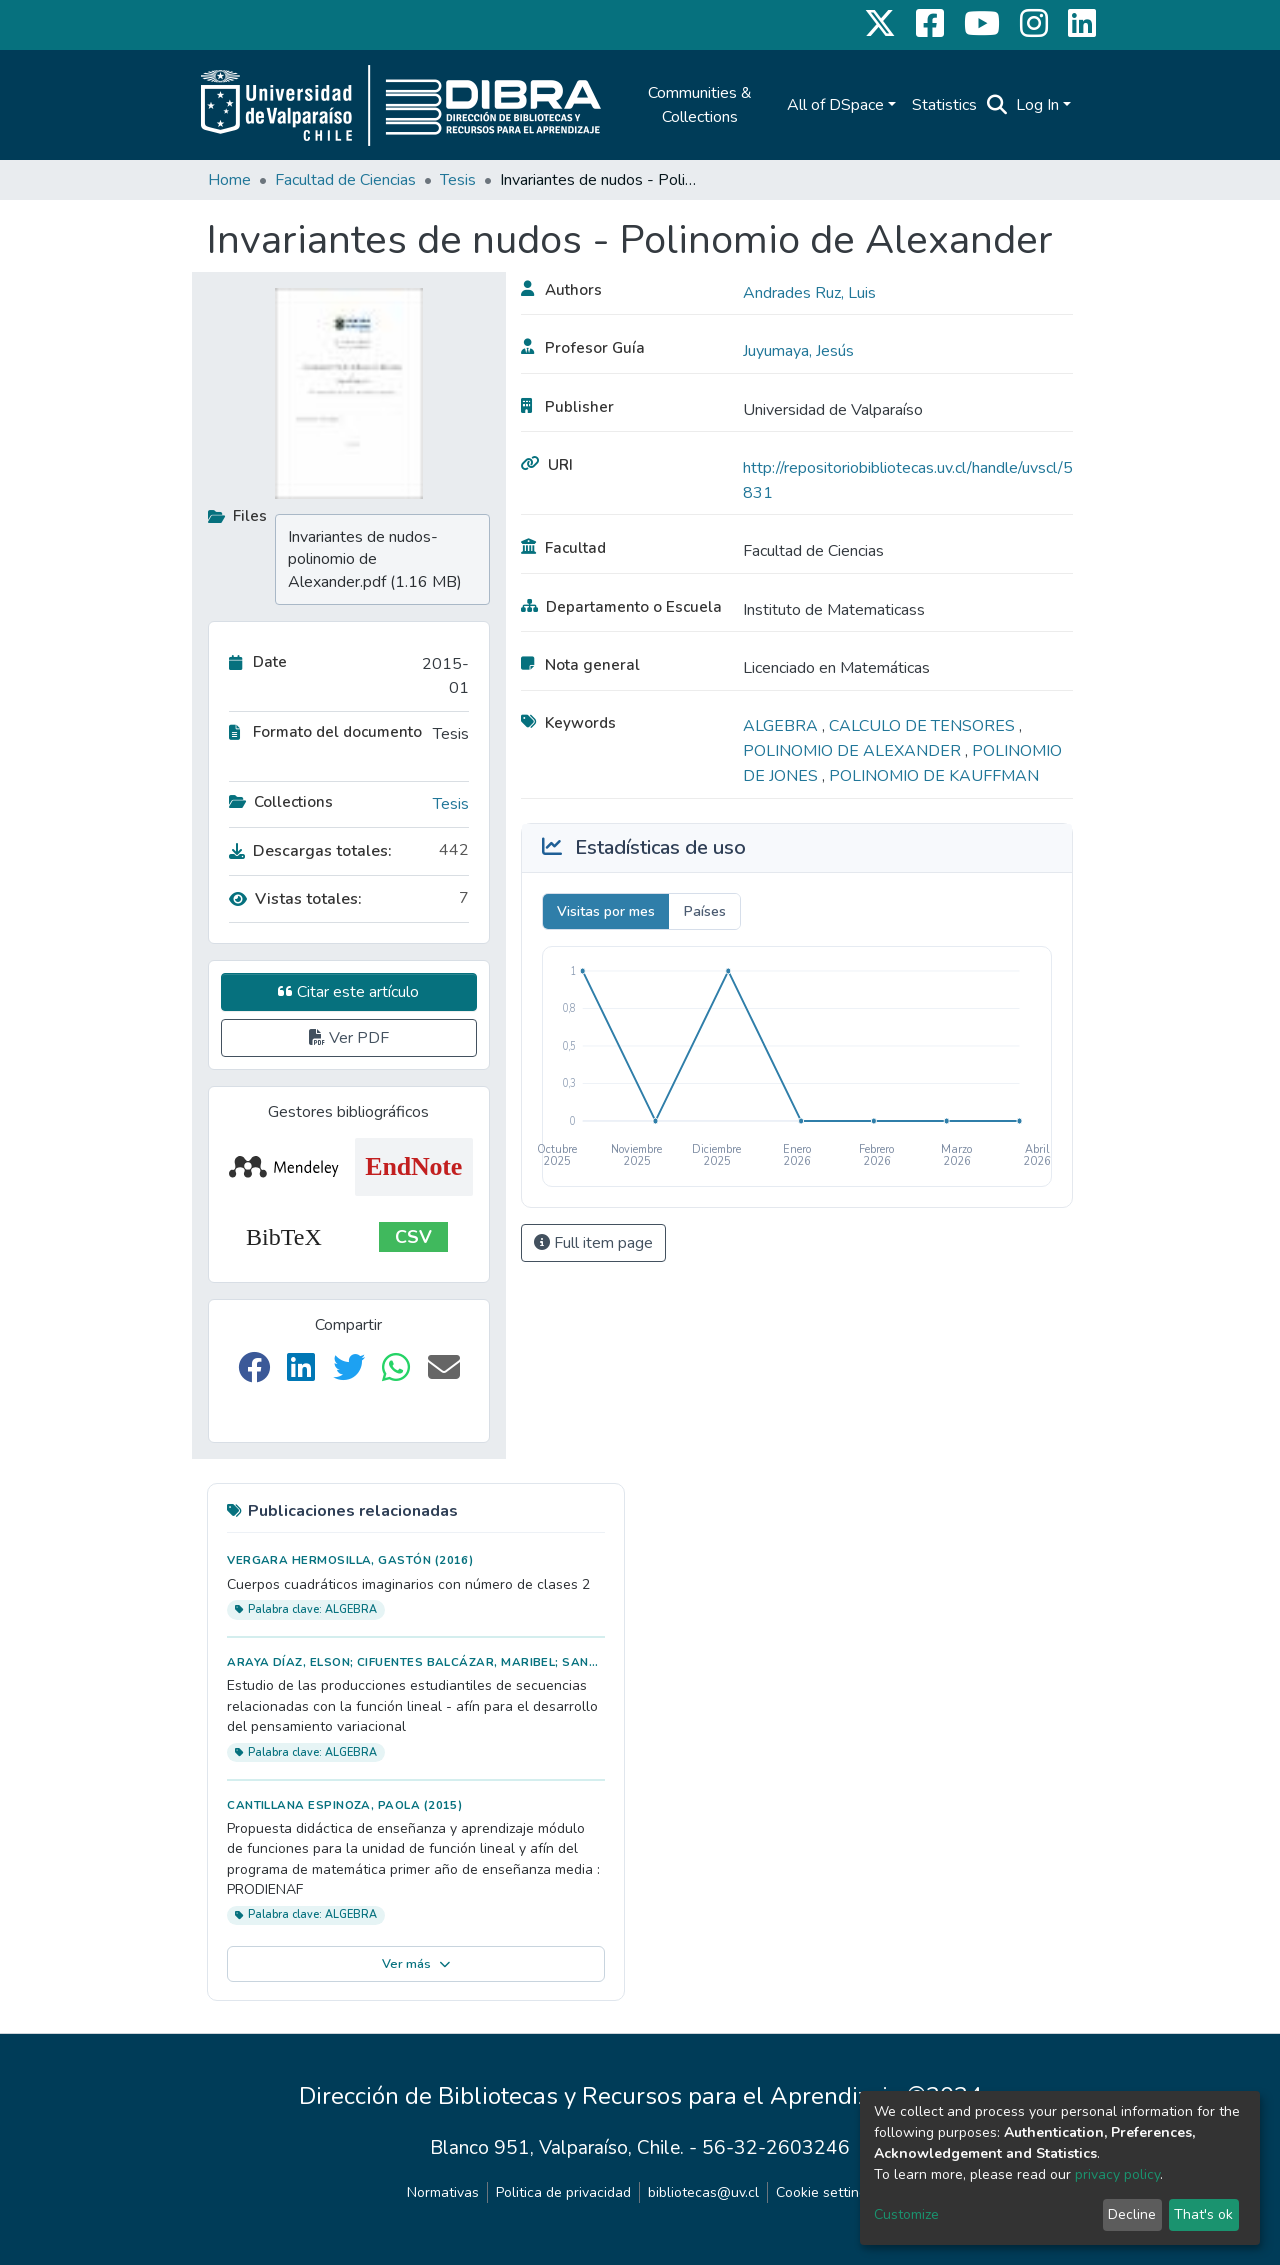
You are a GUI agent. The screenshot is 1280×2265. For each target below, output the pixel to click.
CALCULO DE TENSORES (924, 726)
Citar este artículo (348, 992)
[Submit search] (997, 105)
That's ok (1203, 2214)
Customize (906, 2214)
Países (705, 911)
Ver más (416, 1964)
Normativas (443, 2192)
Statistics (944, 105)
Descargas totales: (310, 851)
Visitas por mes (606, 911)
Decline (1132, 2214)
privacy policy (1117, 2174)
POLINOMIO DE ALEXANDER (854, 751)
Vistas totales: (295, 899)
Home (229, 180)
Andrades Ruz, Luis (809, 293)
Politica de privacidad (563, 2192)
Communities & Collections (700, 105)
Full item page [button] (593, 1243)
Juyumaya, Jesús (798, 351)
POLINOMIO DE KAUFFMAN (934, 776)
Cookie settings (825, 2192)
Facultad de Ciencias (345, 180)
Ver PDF (349, 1038)
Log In (1037, 105)
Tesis (458, 180)
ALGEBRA (782, 726)
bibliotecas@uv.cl (703, 2192)
